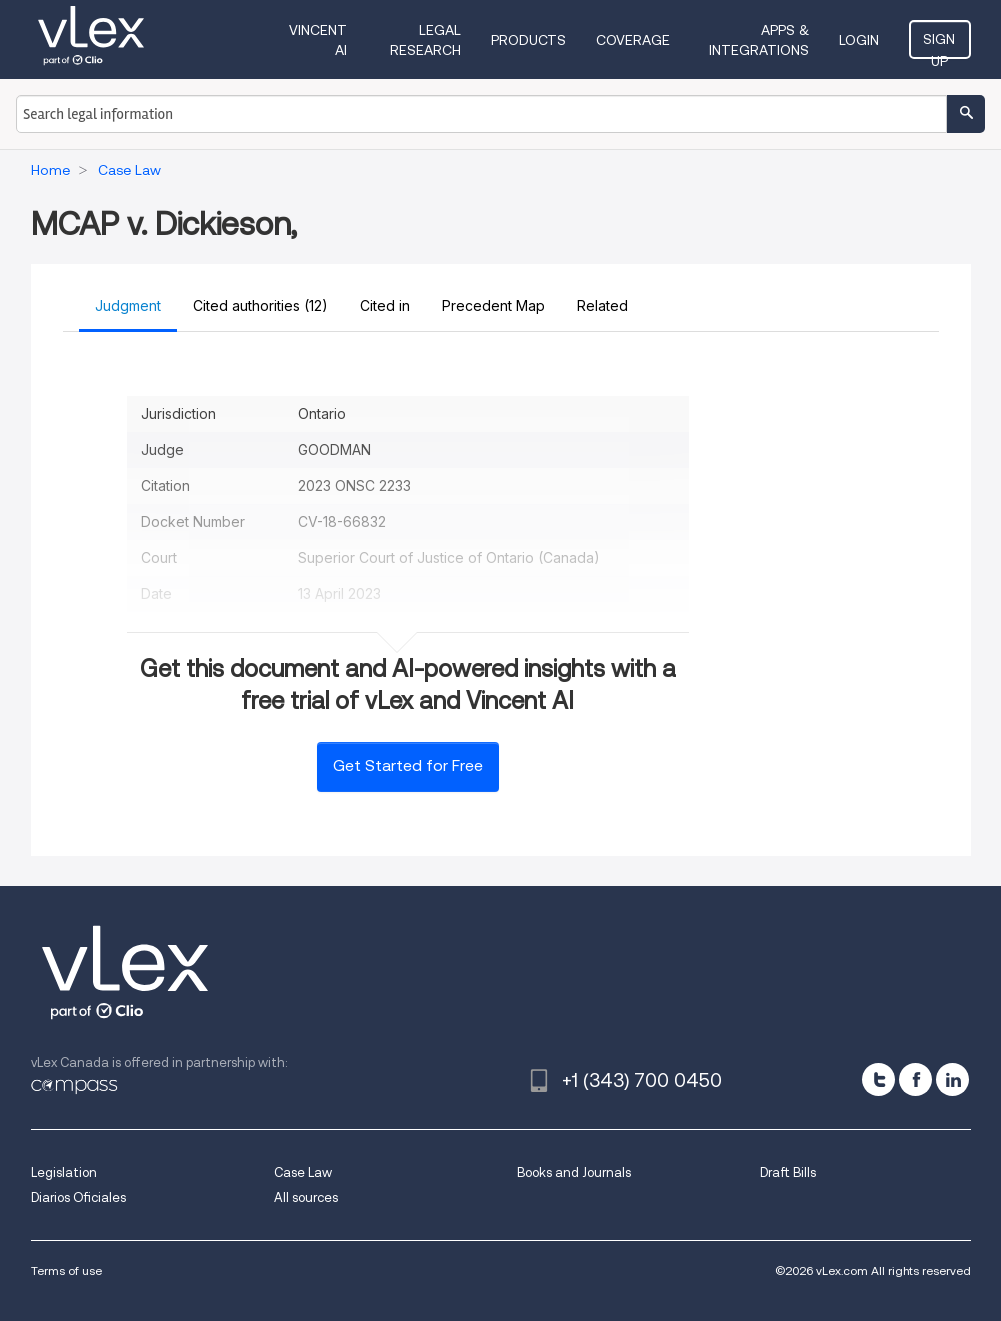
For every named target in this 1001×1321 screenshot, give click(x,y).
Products (528, 40)
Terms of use (66, 1270)
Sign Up (941, 45)
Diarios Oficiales (78, 1197)
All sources (306, 1197)
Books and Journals (574, 1172)
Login (861, 40)
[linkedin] (952, 1079)
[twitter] (878, 1079)
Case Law (303, 1172)
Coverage (633, 40)
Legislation (64, 1172)
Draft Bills (788, 1172)
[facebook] (915, 1079)
